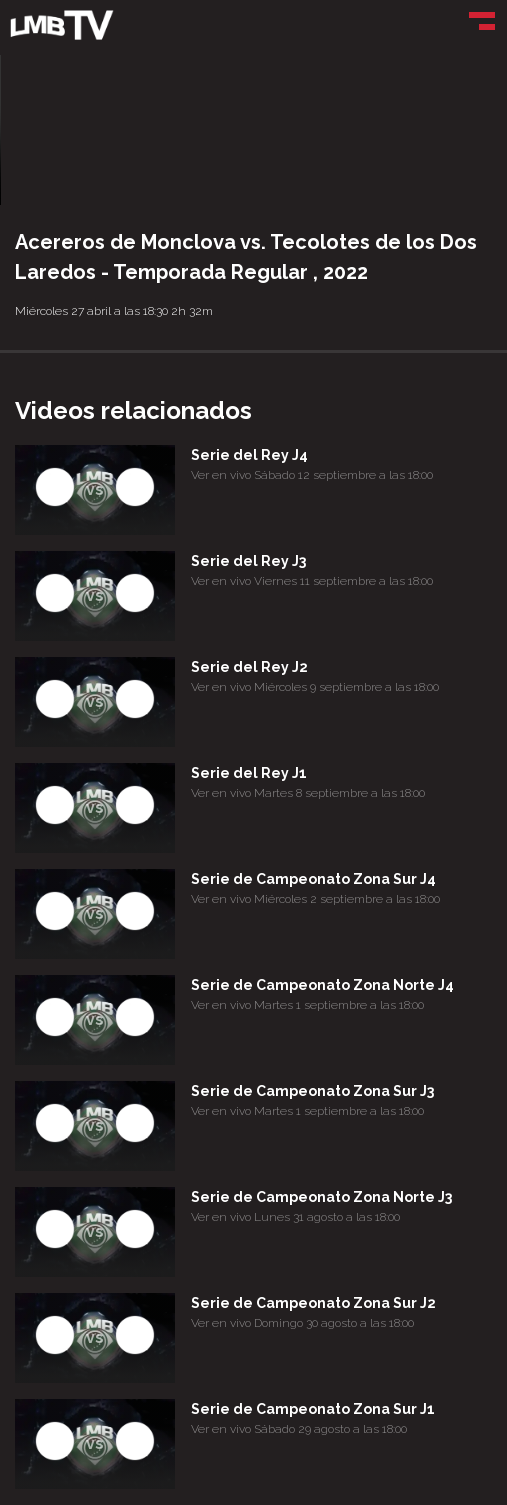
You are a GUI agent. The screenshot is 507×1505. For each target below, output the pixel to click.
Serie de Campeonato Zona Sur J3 (312, 1091)
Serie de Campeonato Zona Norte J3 (321, 1197)
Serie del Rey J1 (249, 773)
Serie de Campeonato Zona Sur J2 (313, 1303)
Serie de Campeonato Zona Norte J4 (322, 985)
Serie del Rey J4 (249, 455)
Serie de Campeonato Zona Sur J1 (313, 1409)
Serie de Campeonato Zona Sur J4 (313, 879)
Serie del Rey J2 (249, 667)
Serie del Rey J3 (248, 561)
